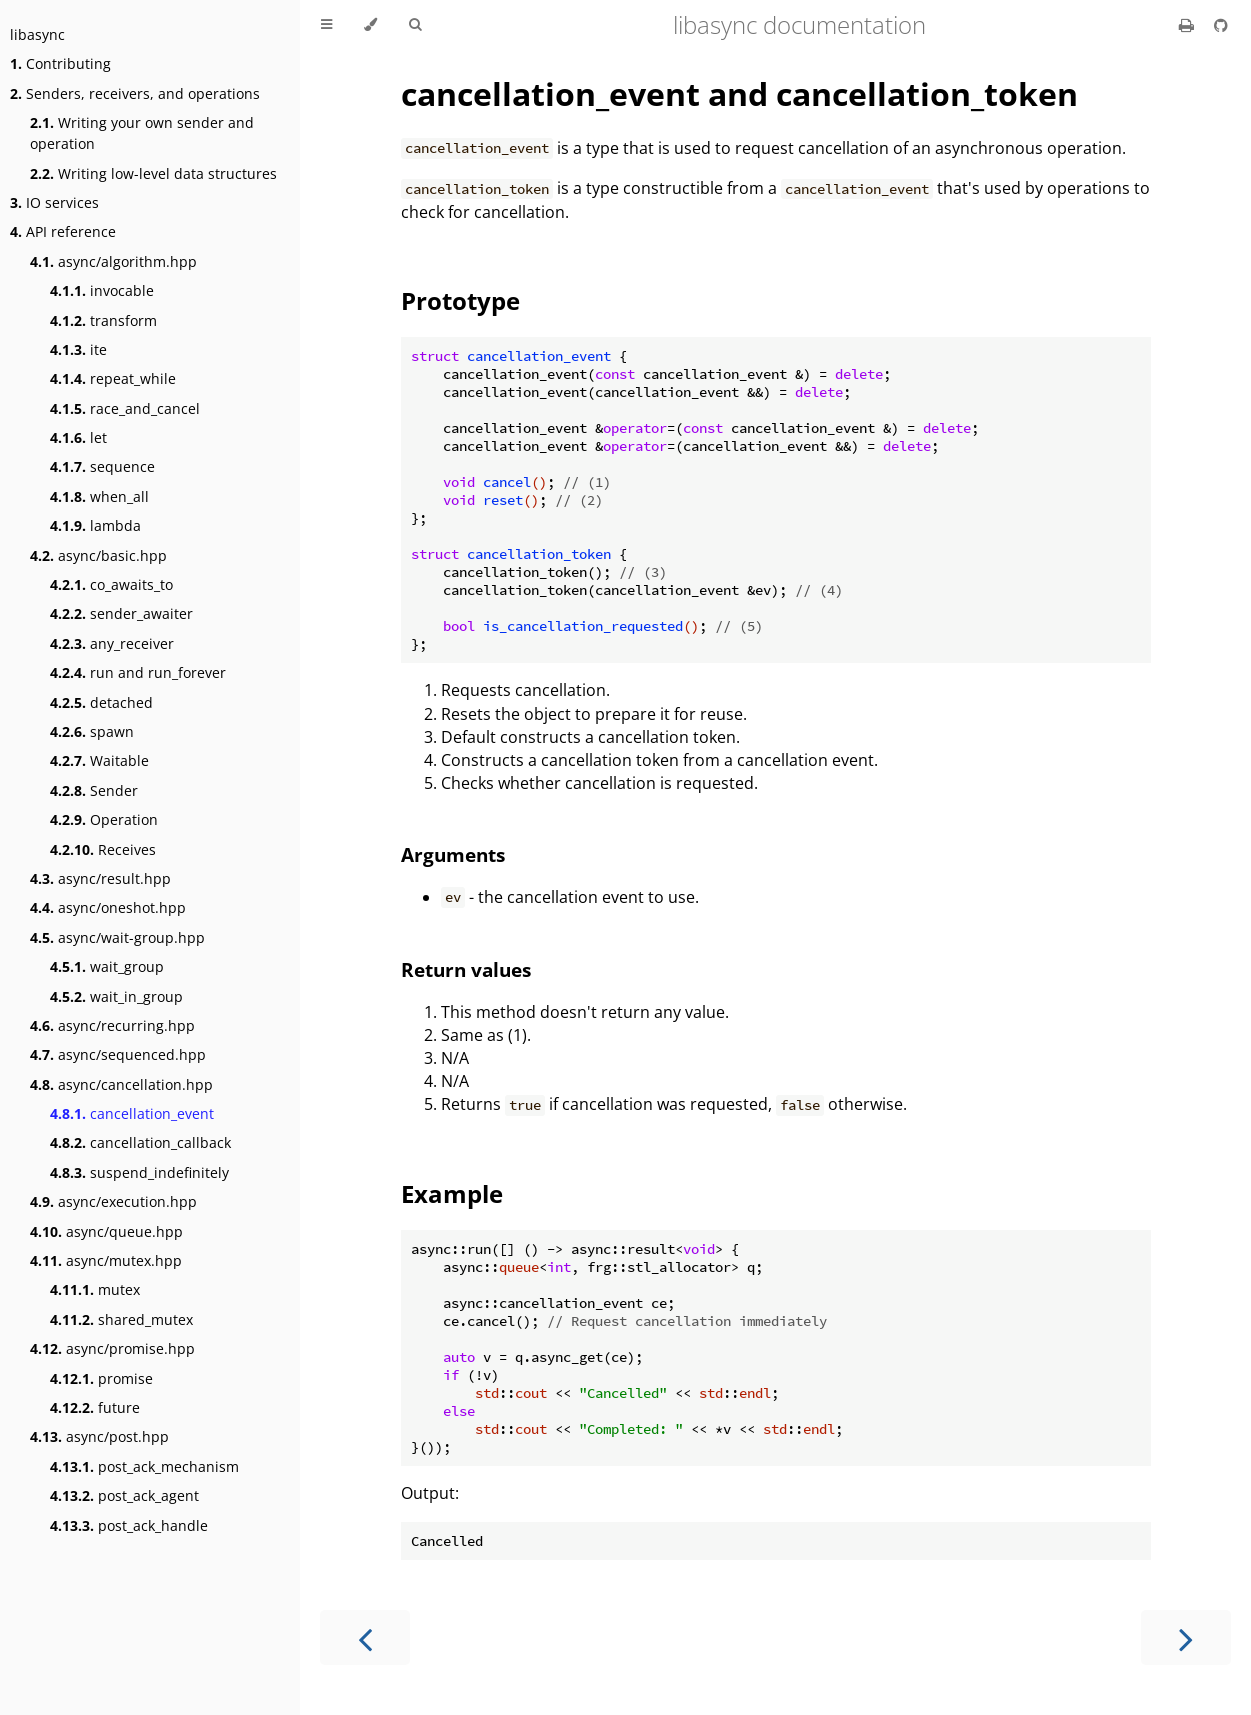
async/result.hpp (100, 878)
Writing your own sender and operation (142, 133)
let (78, 437)
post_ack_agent (124, 1495)
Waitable (99, 760)
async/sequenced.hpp (118, 1054)
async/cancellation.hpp (121, 1084)
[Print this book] (1188, 25)
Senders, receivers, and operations (135, 93)
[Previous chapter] (365, 1637)
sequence (102, 466)
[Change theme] (370, 25)
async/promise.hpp (112, 1348)
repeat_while (113, 378)
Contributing (60, 63)
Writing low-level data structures (153, 173)
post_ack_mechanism (144, 1466)
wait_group (107, 966)
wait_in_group (116, 996)
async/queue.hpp (106, 1231)
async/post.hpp (99, 1436)
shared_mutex (121, 1319)
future (95, 1407)
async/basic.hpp (98, 555)
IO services (54, 202)
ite (78, 349)
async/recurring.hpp (112, 1025)
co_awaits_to (111, 584)
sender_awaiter (121, 613)
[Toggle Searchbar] (415, 25)
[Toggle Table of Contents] (326, 25)
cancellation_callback (140, 1142)
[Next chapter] (1186, 1637)
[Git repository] (1221, 25)
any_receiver (112, 643)
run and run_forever (138, 672)
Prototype (460, 300)
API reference (63, 231)
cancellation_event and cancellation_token (739, 93)
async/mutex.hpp (106, 1260)
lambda (95, 525)
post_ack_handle (129, 1525)
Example (452, 1193)
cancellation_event (132, 1113)
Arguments (453, 854)
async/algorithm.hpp (113, 261)
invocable (102, 290)
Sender (94, 790)
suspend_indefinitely (139, 1172)
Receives (103, 849)
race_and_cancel (125, 408)
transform (103, 320)
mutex (95, 1289)
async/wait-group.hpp (117, 937)
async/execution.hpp (113, 1201)
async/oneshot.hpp (108, 907)
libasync (37, 34)
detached (101, 702)
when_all (99, 496)
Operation (104, 819)
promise (101, 1378)
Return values (466, 969)
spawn (92, 731)
